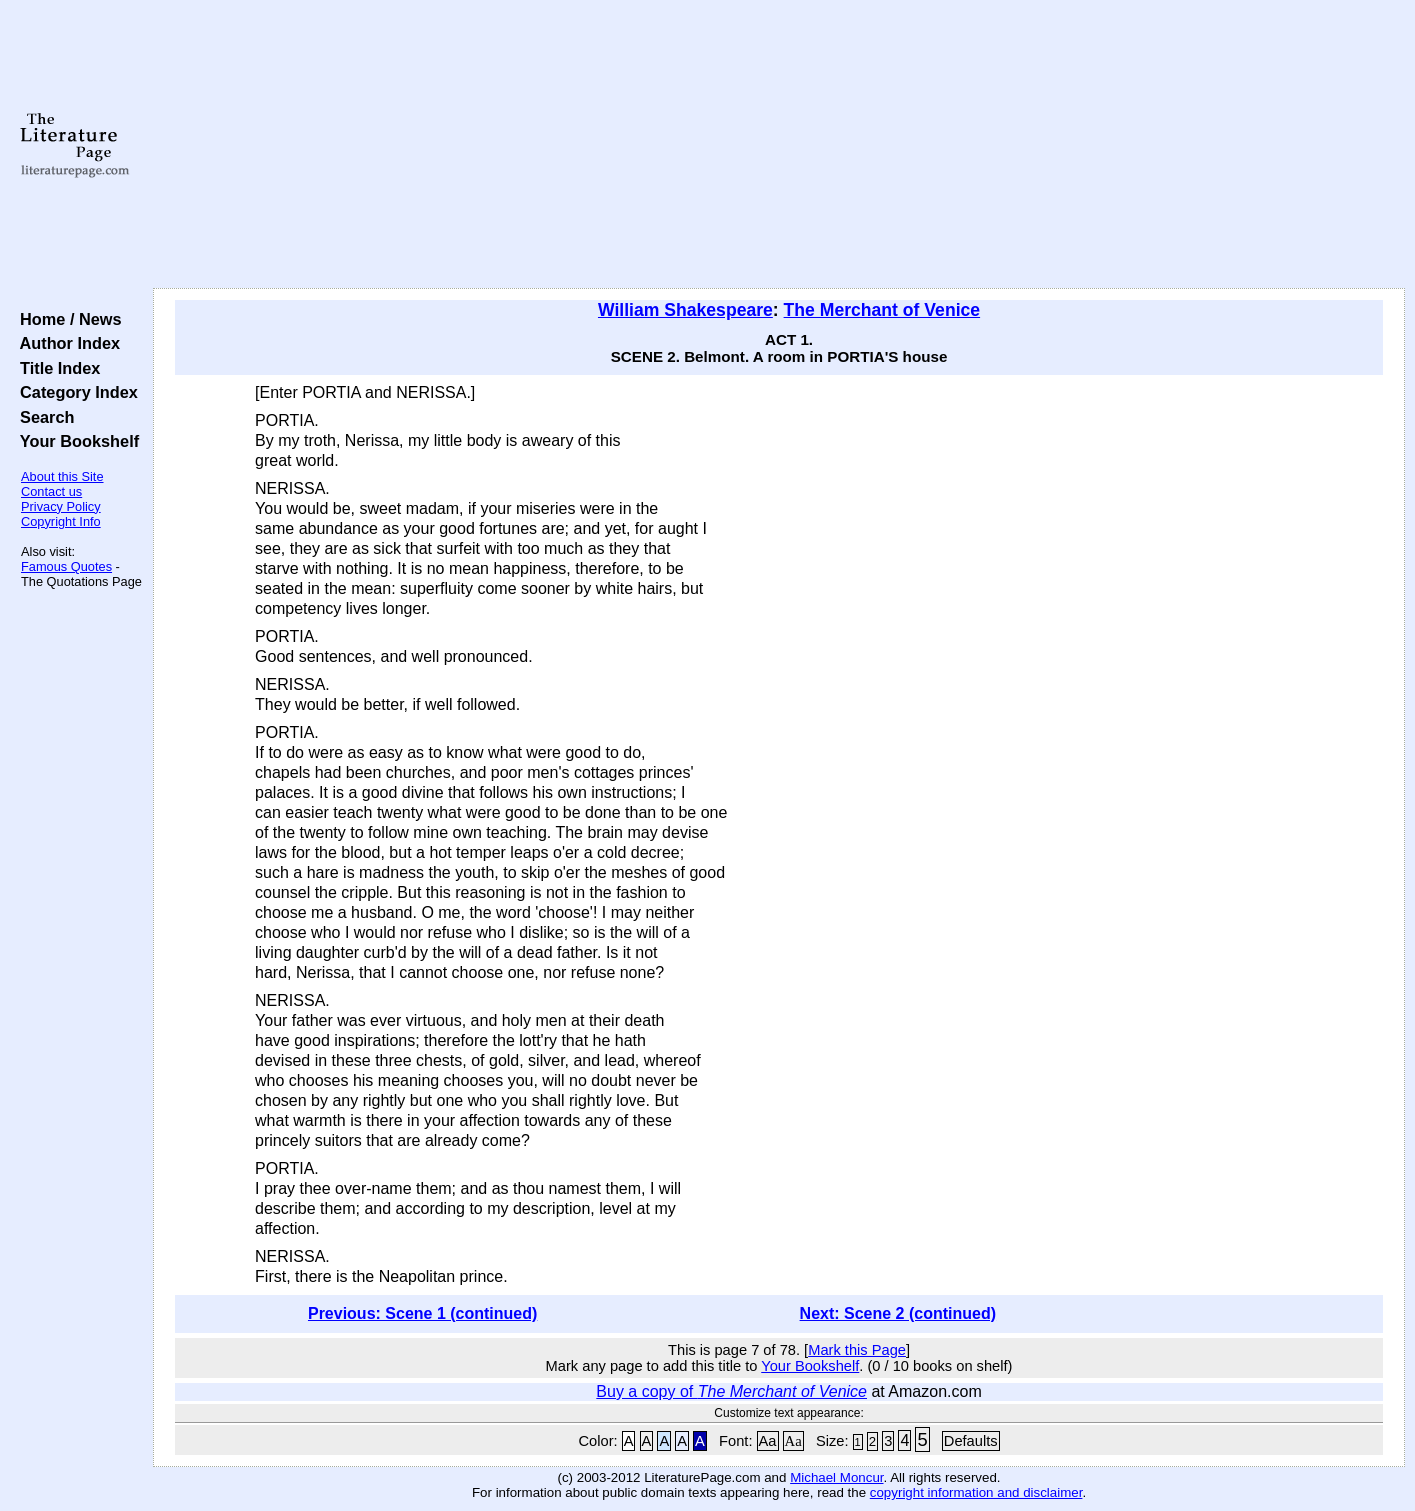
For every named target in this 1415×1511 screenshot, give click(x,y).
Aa (768, 1441)
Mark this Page (857, 1350)
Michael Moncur (836, 1477)
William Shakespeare (685, 310)
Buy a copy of (731, 1391)
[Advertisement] (779, 145)
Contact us (51, 491)
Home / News (66, 319)
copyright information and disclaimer (976, 1492)
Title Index (55, 368)
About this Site (62, 476)
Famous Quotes (66, 566)
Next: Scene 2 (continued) (898, 1313)
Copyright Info (61, 521)
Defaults (971, 1441)
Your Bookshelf (75, 441)
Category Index (74, 392)
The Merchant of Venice (882, 310)
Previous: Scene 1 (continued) (422, 1313)
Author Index (65, 343)
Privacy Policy (61, 506)
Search (42, 417)
